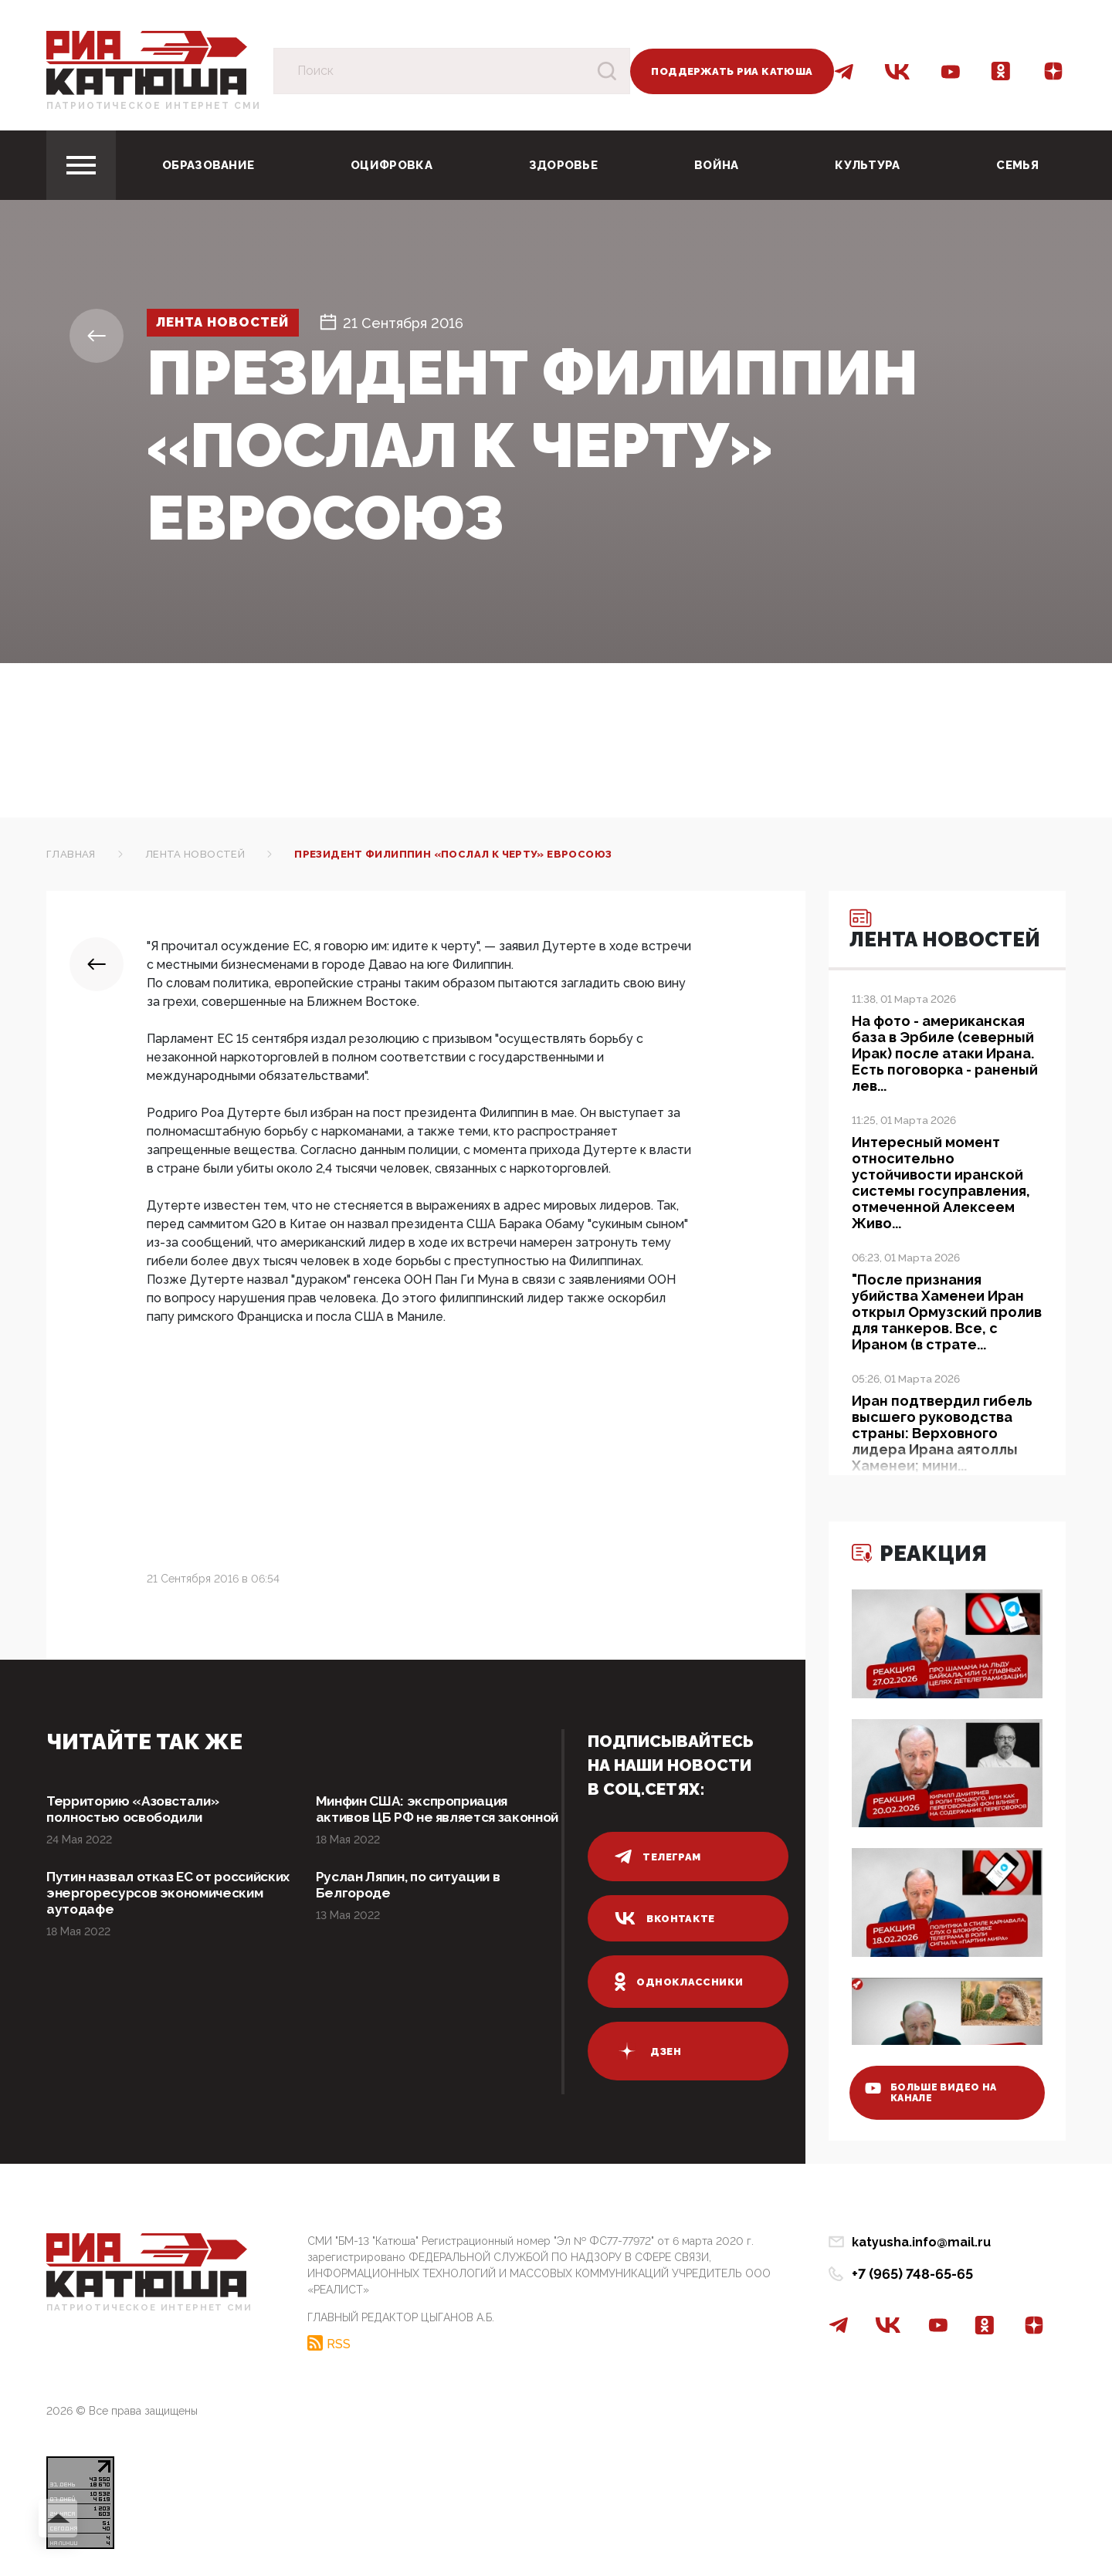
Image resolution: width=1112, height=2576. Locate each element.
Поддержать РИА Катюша (731, 71)
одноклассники (679, 1981)
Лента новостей (231, 323)
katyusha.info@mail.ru (921, 2242)
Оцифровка (391, 165)
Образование (208, 165)
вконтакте (665, 1918)
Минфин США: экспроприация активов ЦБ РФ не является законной (418, 1818)
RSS (339, 2342)
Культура (867, 165)
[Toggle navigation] (81, 165)
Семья (1017, 165)
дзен (648, 2051)
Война (716, 165)
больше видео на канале (936, 2088)
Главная (71, 854)
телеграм (658, 1856)
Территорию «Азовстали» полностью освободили (137, 1809)
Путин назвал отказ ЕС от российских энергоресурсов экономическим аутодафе (147, 1912)
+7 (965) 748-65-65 (912, 2274)
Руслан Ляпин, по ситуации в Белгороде (413, 1904)
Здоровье (563, 165)
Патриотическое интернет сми (153, 105)
